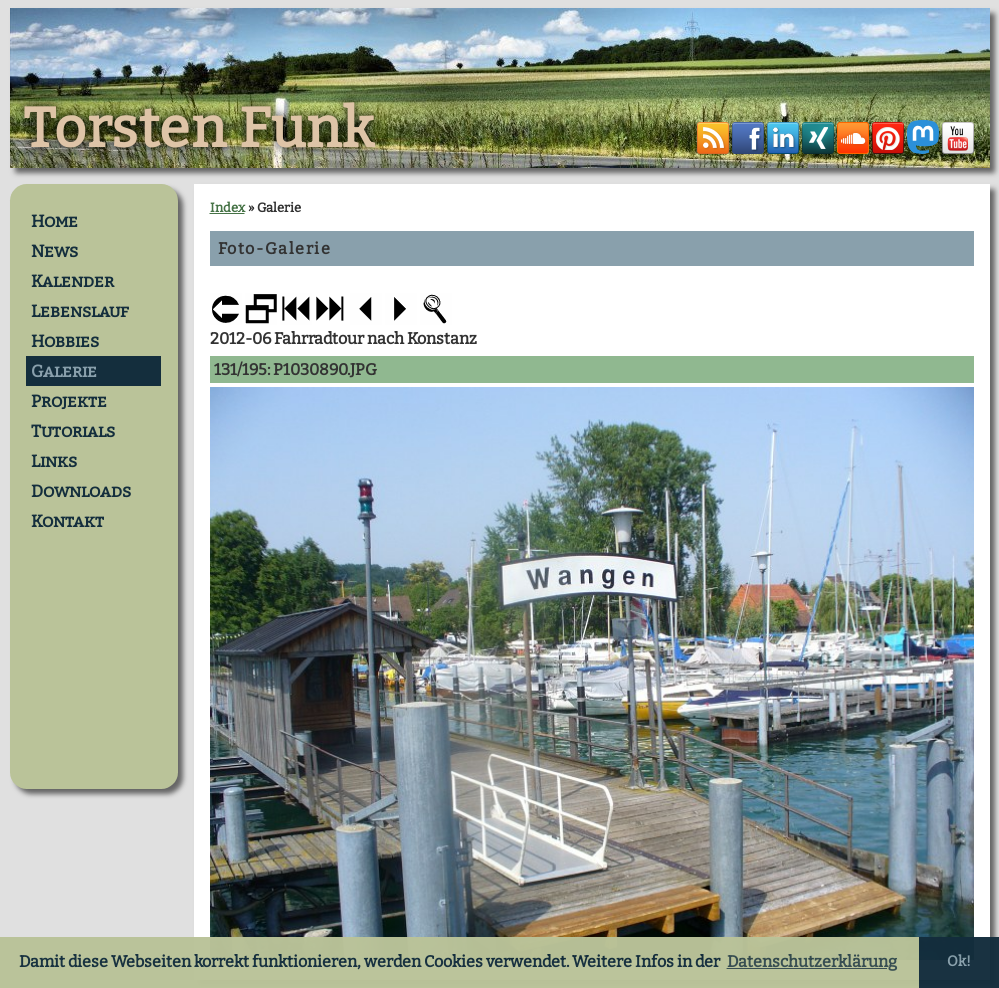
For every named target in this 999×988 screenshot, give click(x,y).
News (54, 251)
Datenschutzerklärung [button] (812, 961)
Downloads (81, 491)
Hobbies (65, 341)
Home (54, 221)
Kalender (72, 281)
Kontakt (67, 521)
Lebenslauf (80, 311)
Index (227, 207)
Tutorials (73, 431)
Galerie (64, 371)
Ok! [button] (959, 961)
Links (54, 461)
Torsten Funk (199, 129)
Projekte (69, 401)
